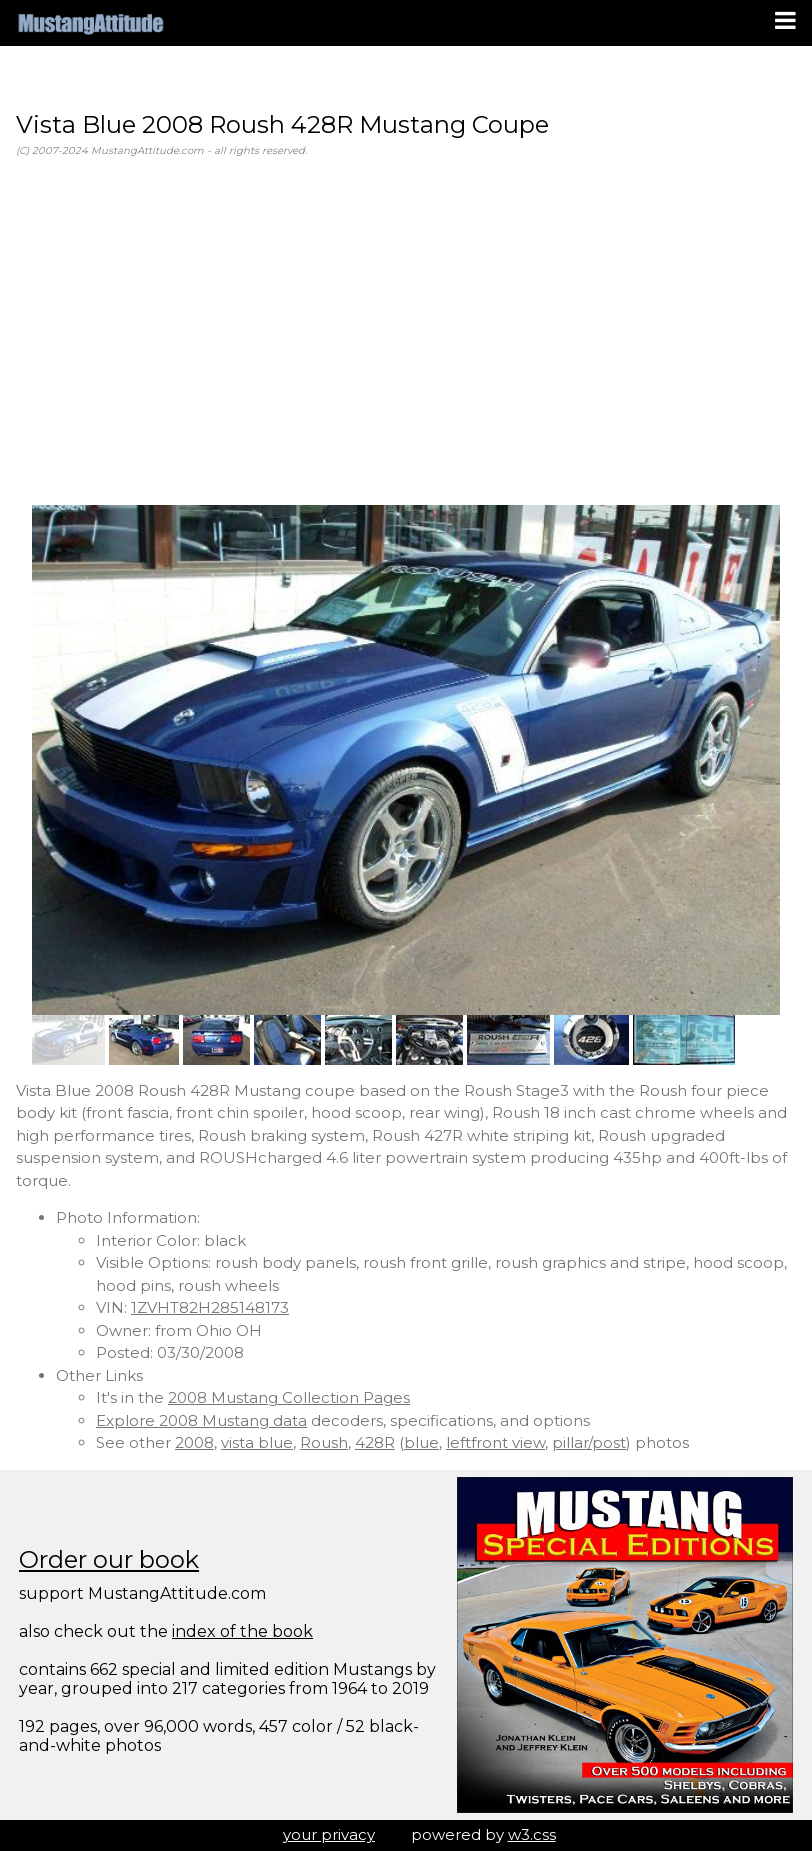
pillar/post (589, 1442)
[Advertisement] (406, 332)
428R (375, 1442)
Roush (324, 1442)
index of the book (242, 1631)
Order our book (109, 1559)
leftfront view (495, 1442)
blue (421, 1442)
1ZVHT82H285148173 (210, 1307)
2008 (194, 1442)
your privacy (329, 1834)
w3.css (532, 1834)
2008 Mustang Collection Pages (289, 1397)
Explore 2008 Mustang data (201, 1420)
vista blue (257, 1442)
